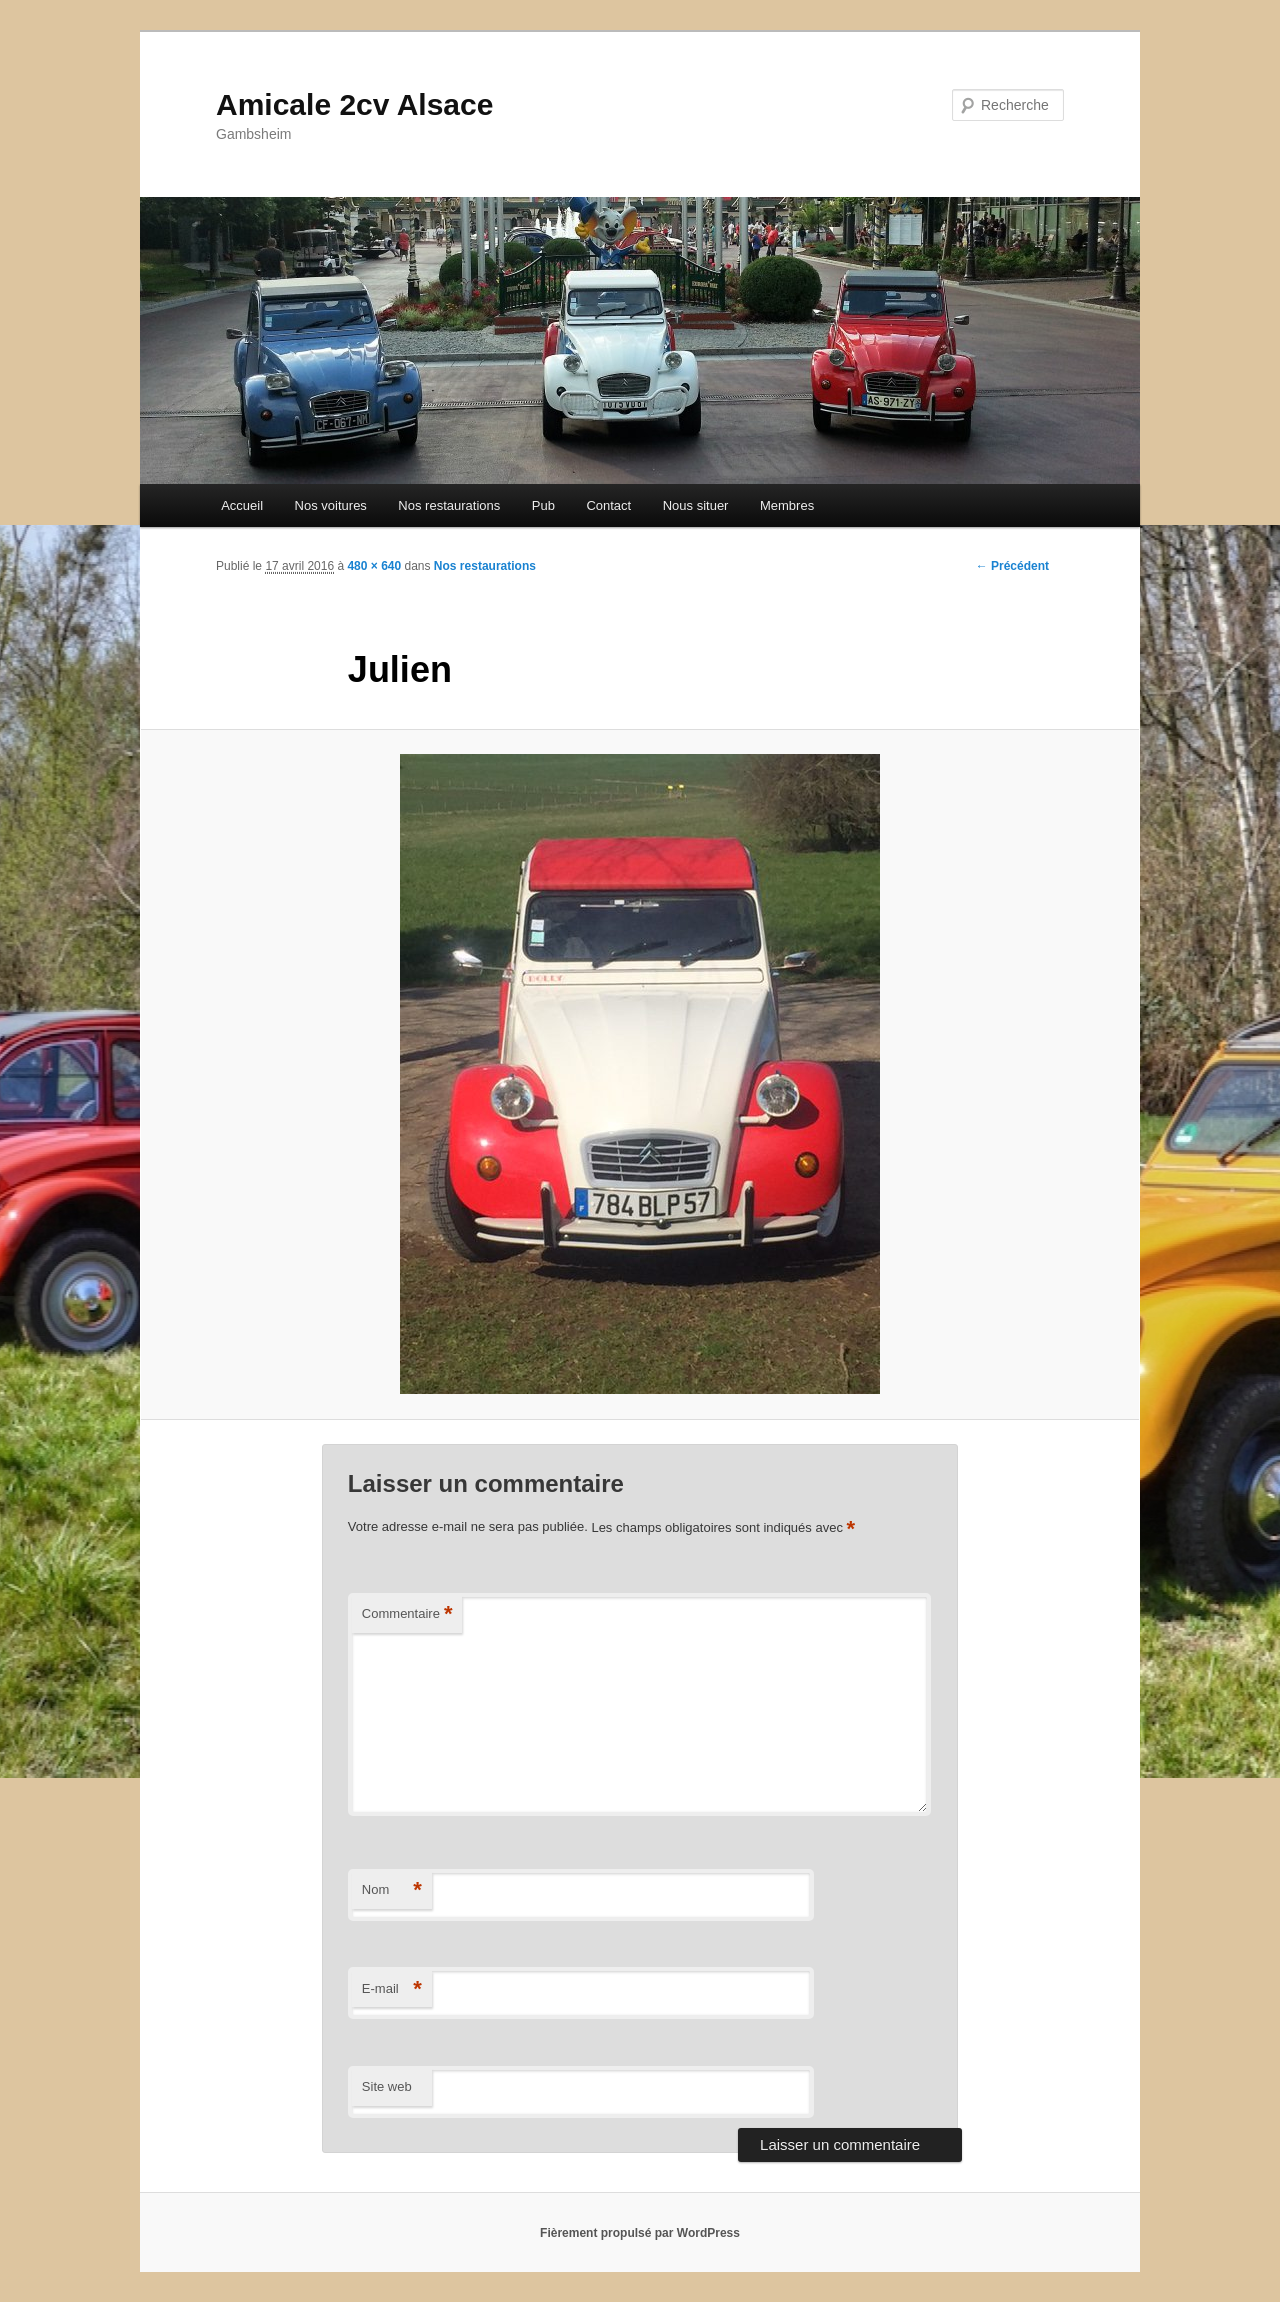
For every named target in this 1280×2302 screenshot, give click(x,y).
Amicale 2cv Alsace (354, 104)
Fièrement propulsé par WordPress (640, 2233)
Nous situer (696, 505)
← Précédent (1012, 566)
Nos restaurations (449, 505)
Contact (608, 505)
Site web (387, 2086)
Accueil (242, 505)
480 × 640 (374, 566)
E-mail (392, 1989)
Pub (543, 505)
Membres (787, 505)
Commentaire (407, 1614)
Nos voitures (331, 505)
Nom (392, 1890)
